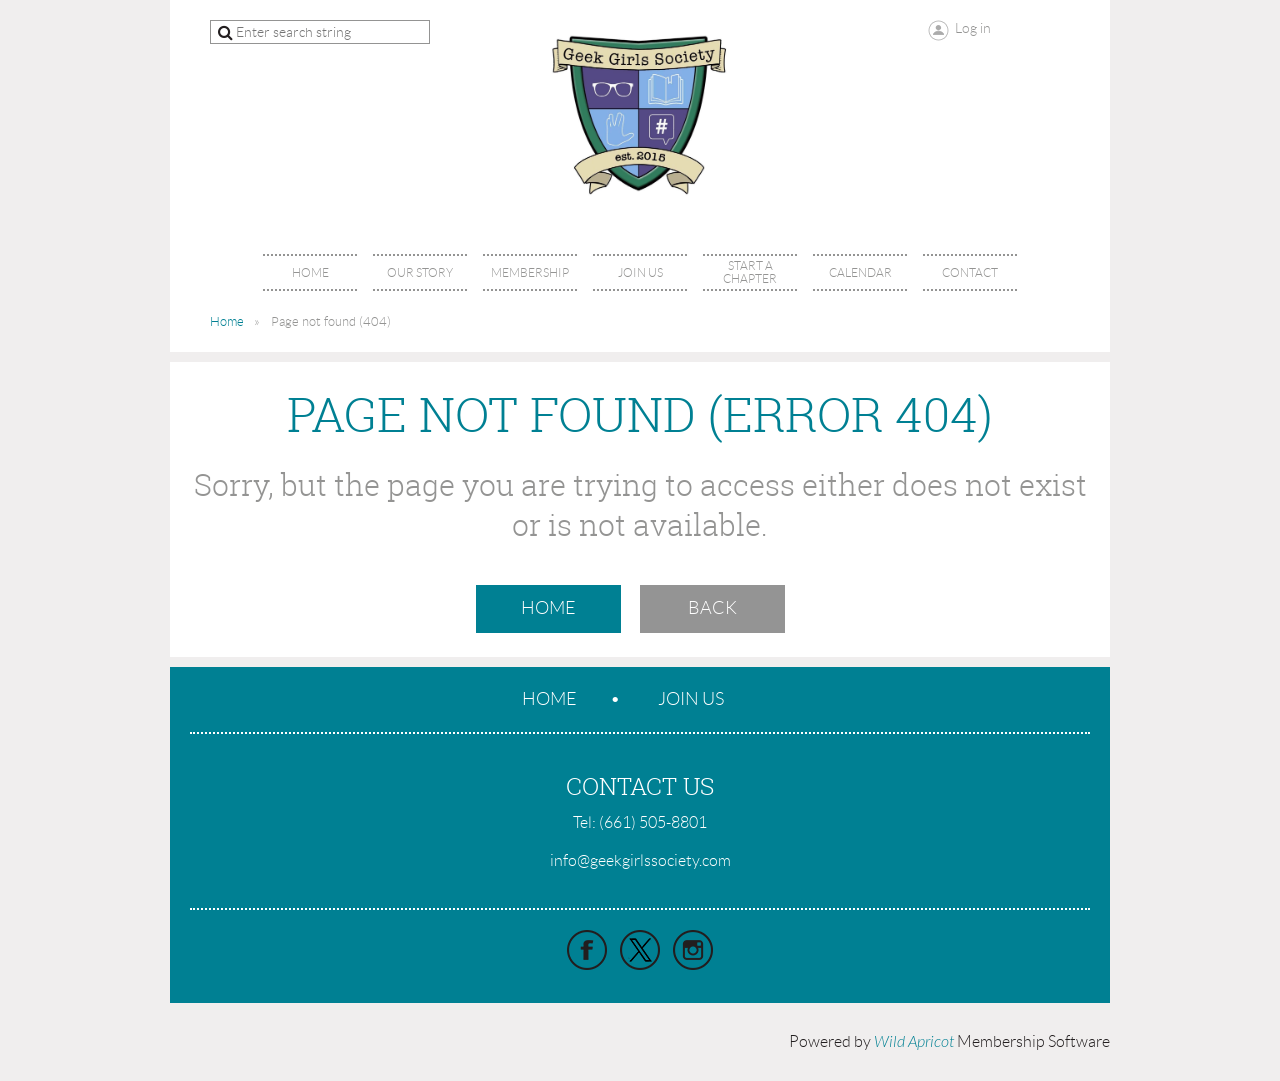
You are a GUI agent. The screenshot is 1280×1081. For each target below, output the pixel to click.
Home (227, 321)
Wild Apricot (914, 1042)
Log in (973, 28)
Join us (691, 699)
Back (712, 608)
